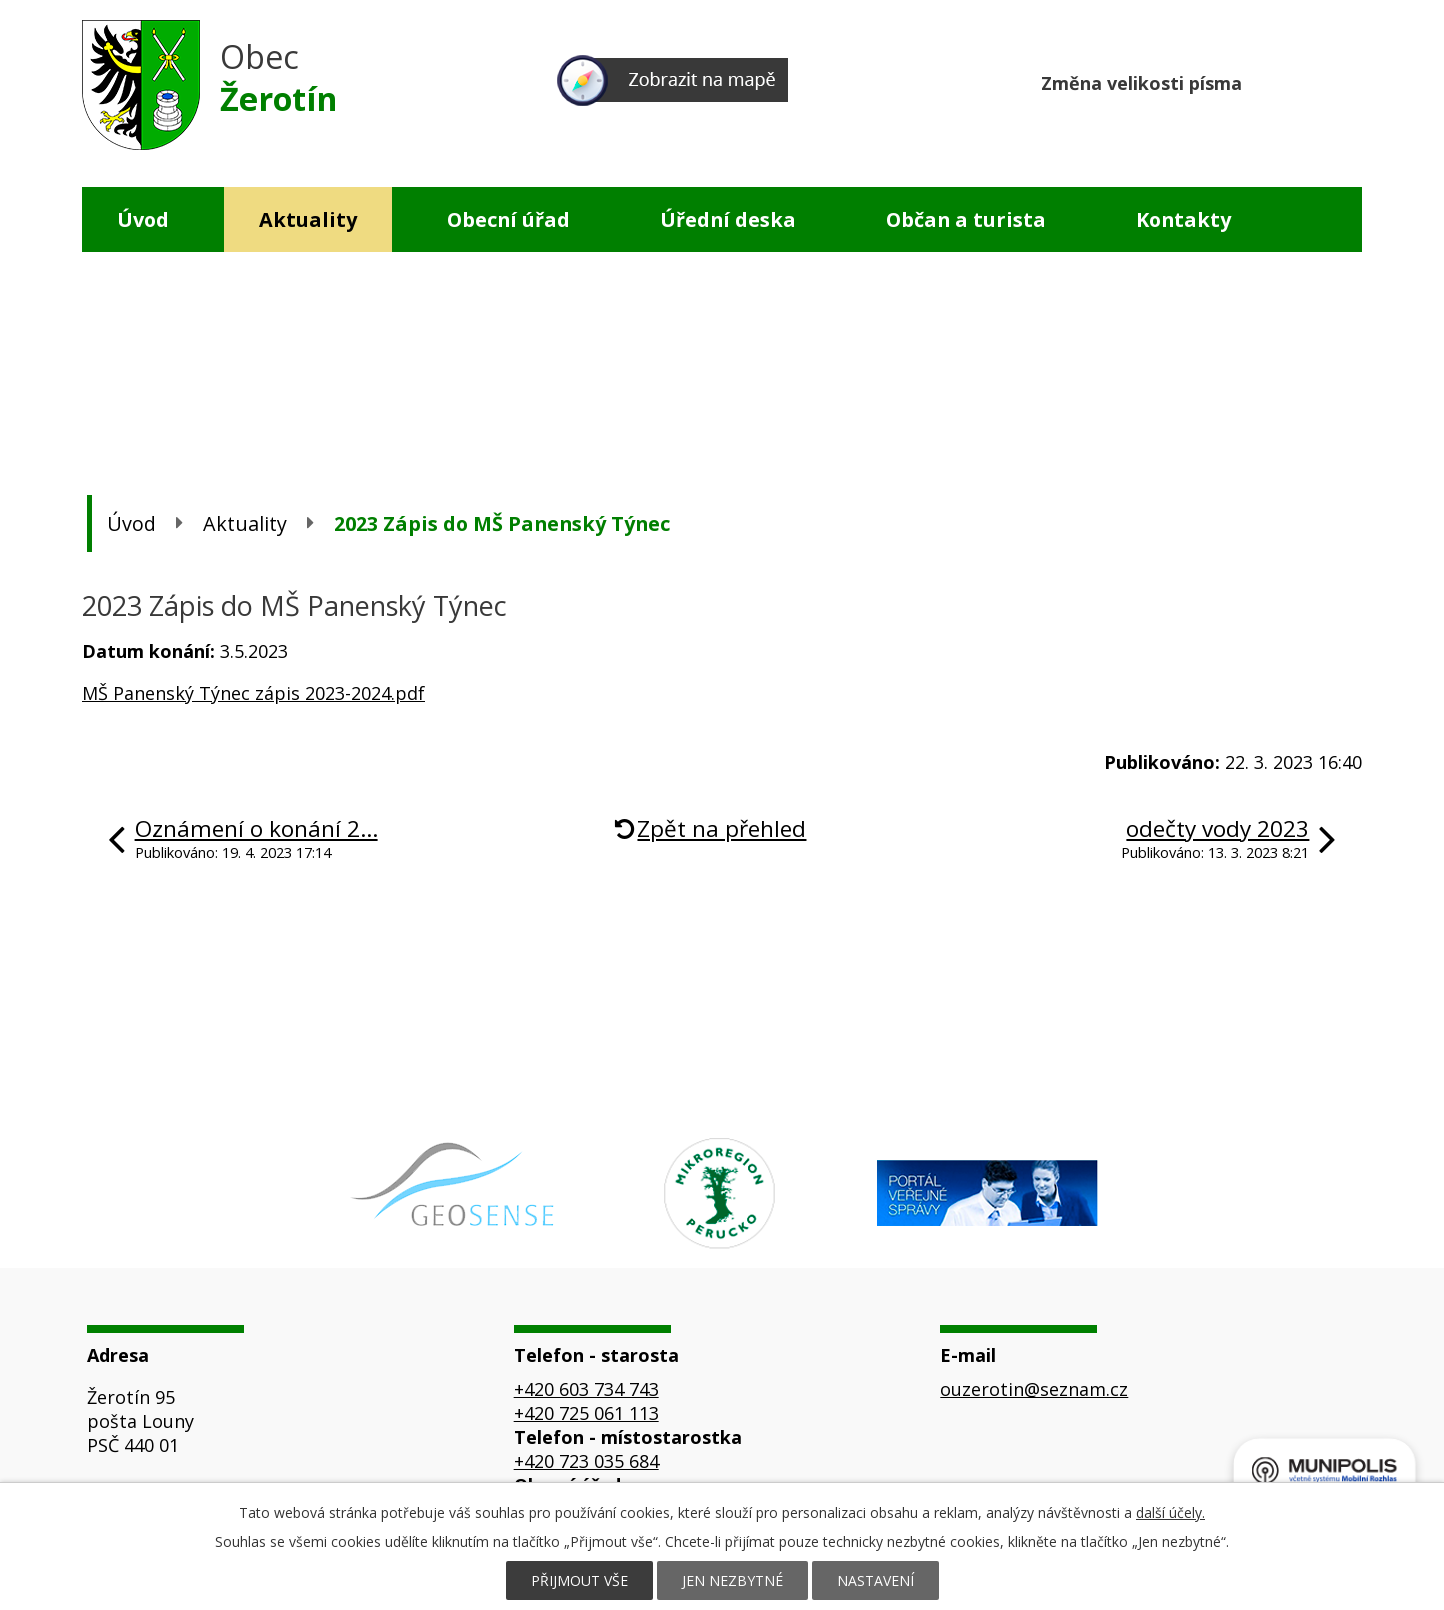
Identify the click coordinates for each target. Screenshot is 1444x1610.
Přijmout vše (579, 1580)
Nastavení (875, 1580)
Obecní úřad (508, 219)
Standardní (1307, 80)
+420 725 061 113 (586, 1413)
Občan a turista (966, 219)
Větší (1345, 80)
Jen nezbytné (732, 1580)
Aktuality (308, 219)
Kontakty (1183, 219)
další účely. (1170, 1512)
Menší (1269, 80)
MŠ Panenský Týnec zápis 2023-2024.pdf (253, 693)
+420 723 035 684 (586, 1461)
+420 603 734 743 (586, 1389)
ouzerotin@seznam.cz (1034, 1389)
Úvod (143, 219)
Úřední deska (728, 219)
